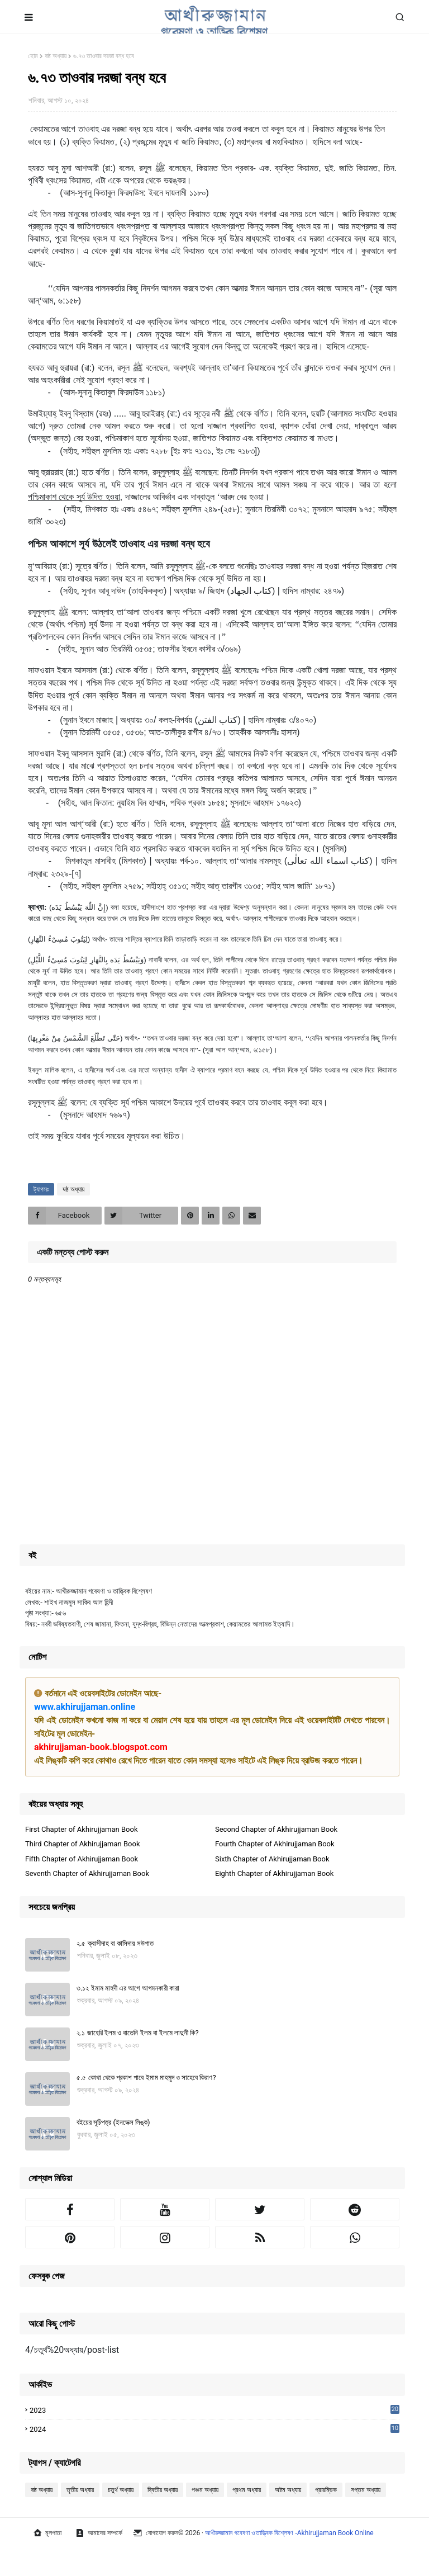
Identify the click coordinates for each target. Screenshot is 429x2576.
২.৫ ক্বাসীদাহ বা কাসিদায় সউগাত (115, 1943)
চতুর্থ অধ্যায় (121, 2490)
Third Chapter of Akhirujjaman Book (82, 1844)
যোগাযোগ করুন (156, 2532)
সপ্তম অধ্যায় (365, 2490)
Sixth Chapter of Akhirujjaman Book (272, 1859)
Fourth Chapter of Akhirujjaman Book (275, 1844)
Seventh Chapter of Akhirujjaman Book (87, 1873)
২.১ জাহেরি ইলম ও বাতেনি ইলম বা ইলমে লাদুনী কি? (138, 2033)
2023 (214, 2409)
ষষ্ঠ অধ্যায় (55, 56)
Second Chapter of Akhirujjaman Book (276, 1829)
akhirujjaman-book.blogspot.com (101, 1747)
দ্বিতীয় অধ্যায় (162, 2490)
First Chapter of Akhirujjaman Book (81, 1829)
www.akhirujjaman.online (84, 1706)
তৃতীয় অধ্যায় (80, 2490)
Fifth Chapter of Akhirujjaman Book (81, 1859)
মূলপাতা (47, 2532)
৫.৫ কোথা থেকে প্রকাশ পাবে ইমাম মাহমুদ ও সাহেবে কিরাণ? (146, 2077)
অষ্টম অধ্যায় (288, 2490)
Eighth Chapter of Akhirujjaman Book (274, 1873)
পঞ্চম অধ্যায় (205, 2490)
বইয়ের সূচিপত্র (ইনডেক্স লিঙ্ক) (113, 2122)
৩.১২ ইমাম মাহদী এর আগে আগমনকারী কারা (128, 1988)
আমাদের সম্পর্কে (98, 2532)
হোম (33, 56)
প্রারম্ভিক (326, 2490)
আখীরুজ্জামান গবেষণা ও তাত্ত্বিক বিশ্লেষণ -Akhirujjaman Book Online (289, 2533)
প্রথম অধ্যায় (246, 2490)
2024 (214, 2429)
